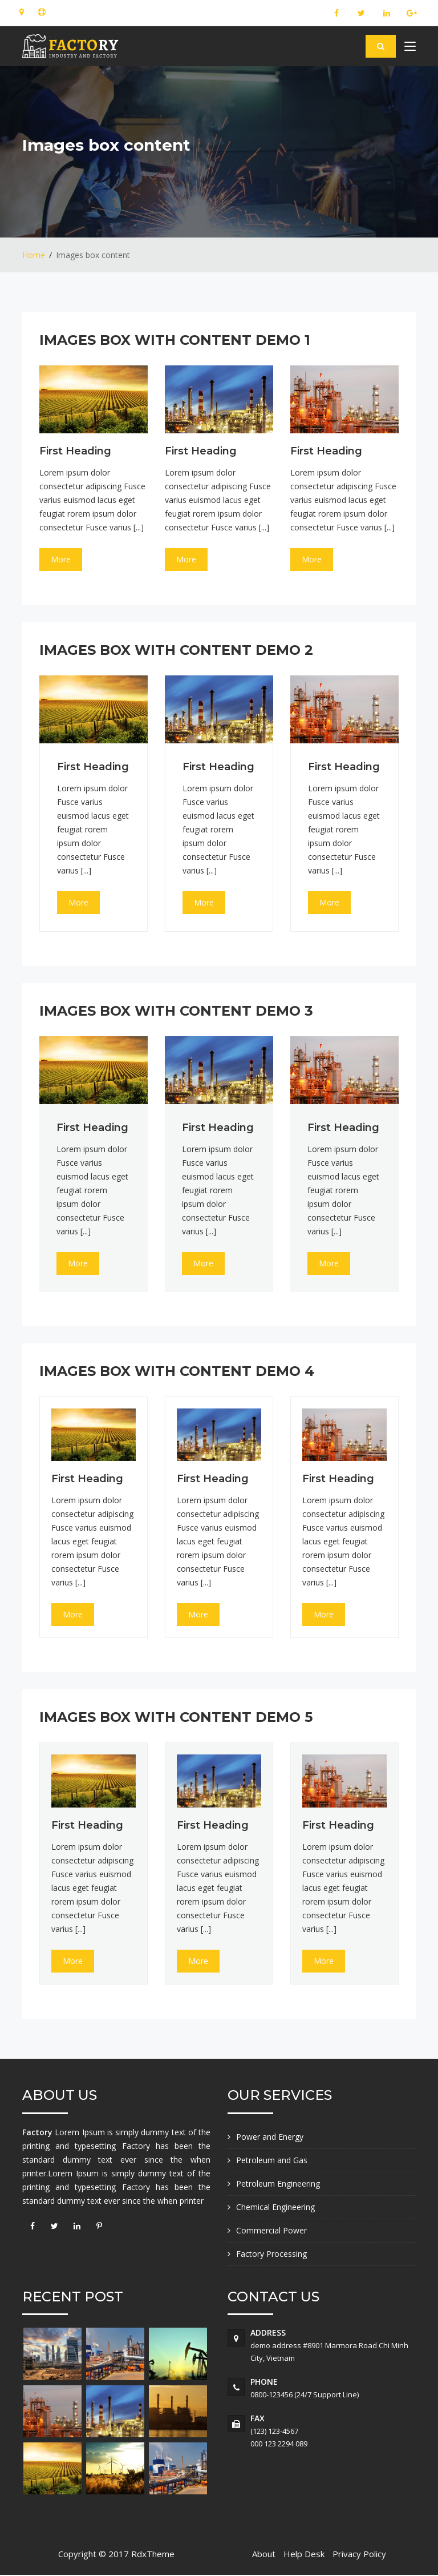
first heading (75, 451)
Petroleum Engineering (278, 2183)
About (263, 2553)
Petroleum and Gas (271, 2160)
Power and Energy (269, 2136)
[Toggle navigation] (410, 48)
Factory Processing (271, 2253)
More (61, 559)
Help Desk (304, 2553)
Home (33, 254)
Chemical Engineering (275, 2206)
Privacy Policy (359, 2553)
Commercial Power (271, 2230)
